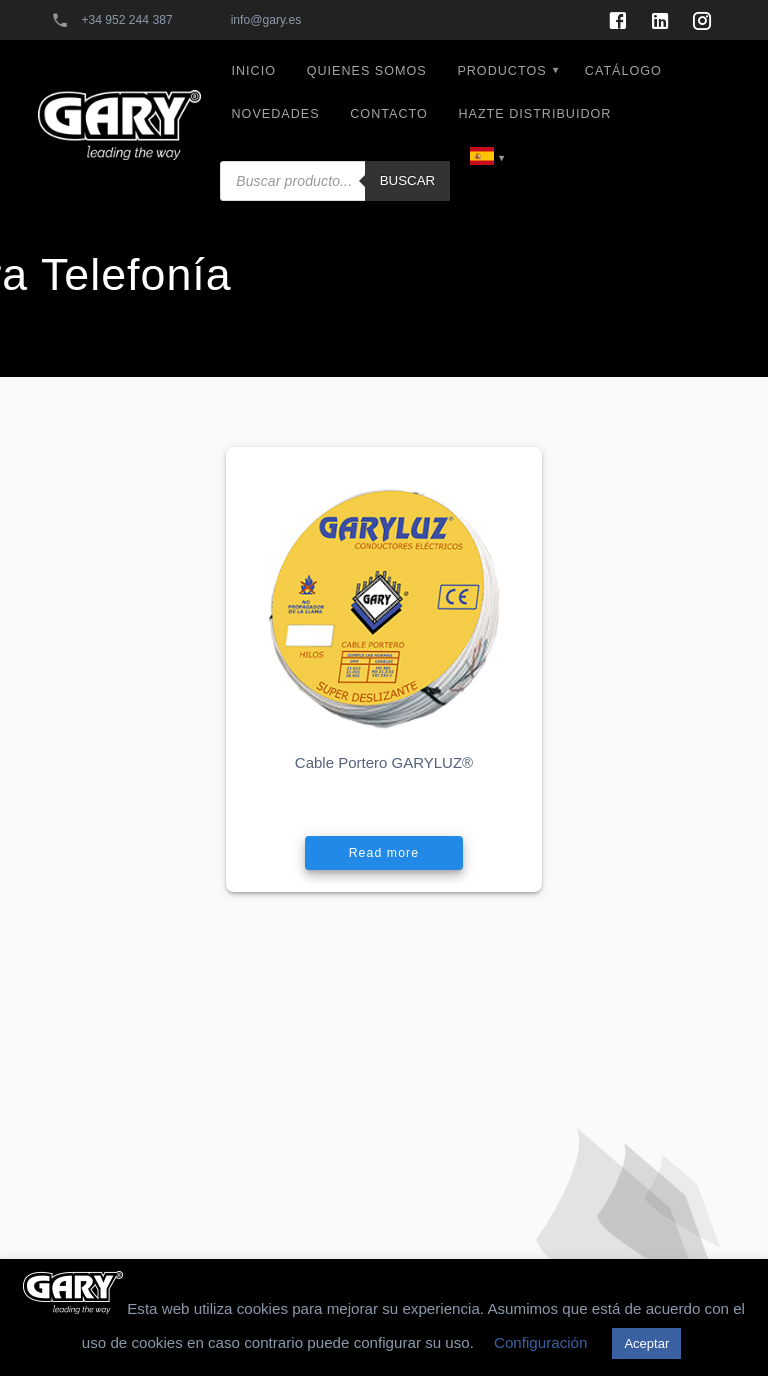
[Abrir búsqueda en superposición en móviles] (335, 148)
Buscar (408, 180)
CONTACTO (389, 114)
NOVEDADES (276, 114)
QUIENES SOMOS (367, 71)
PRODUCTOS (501, 71)
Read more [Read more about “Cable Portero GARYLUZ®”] (384, 853)
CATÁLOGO (623, 71)
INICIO (254, 71)
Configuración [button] (540, 1342)
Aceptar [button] (646, 1343)
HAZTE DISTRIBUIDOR (534, 114)
